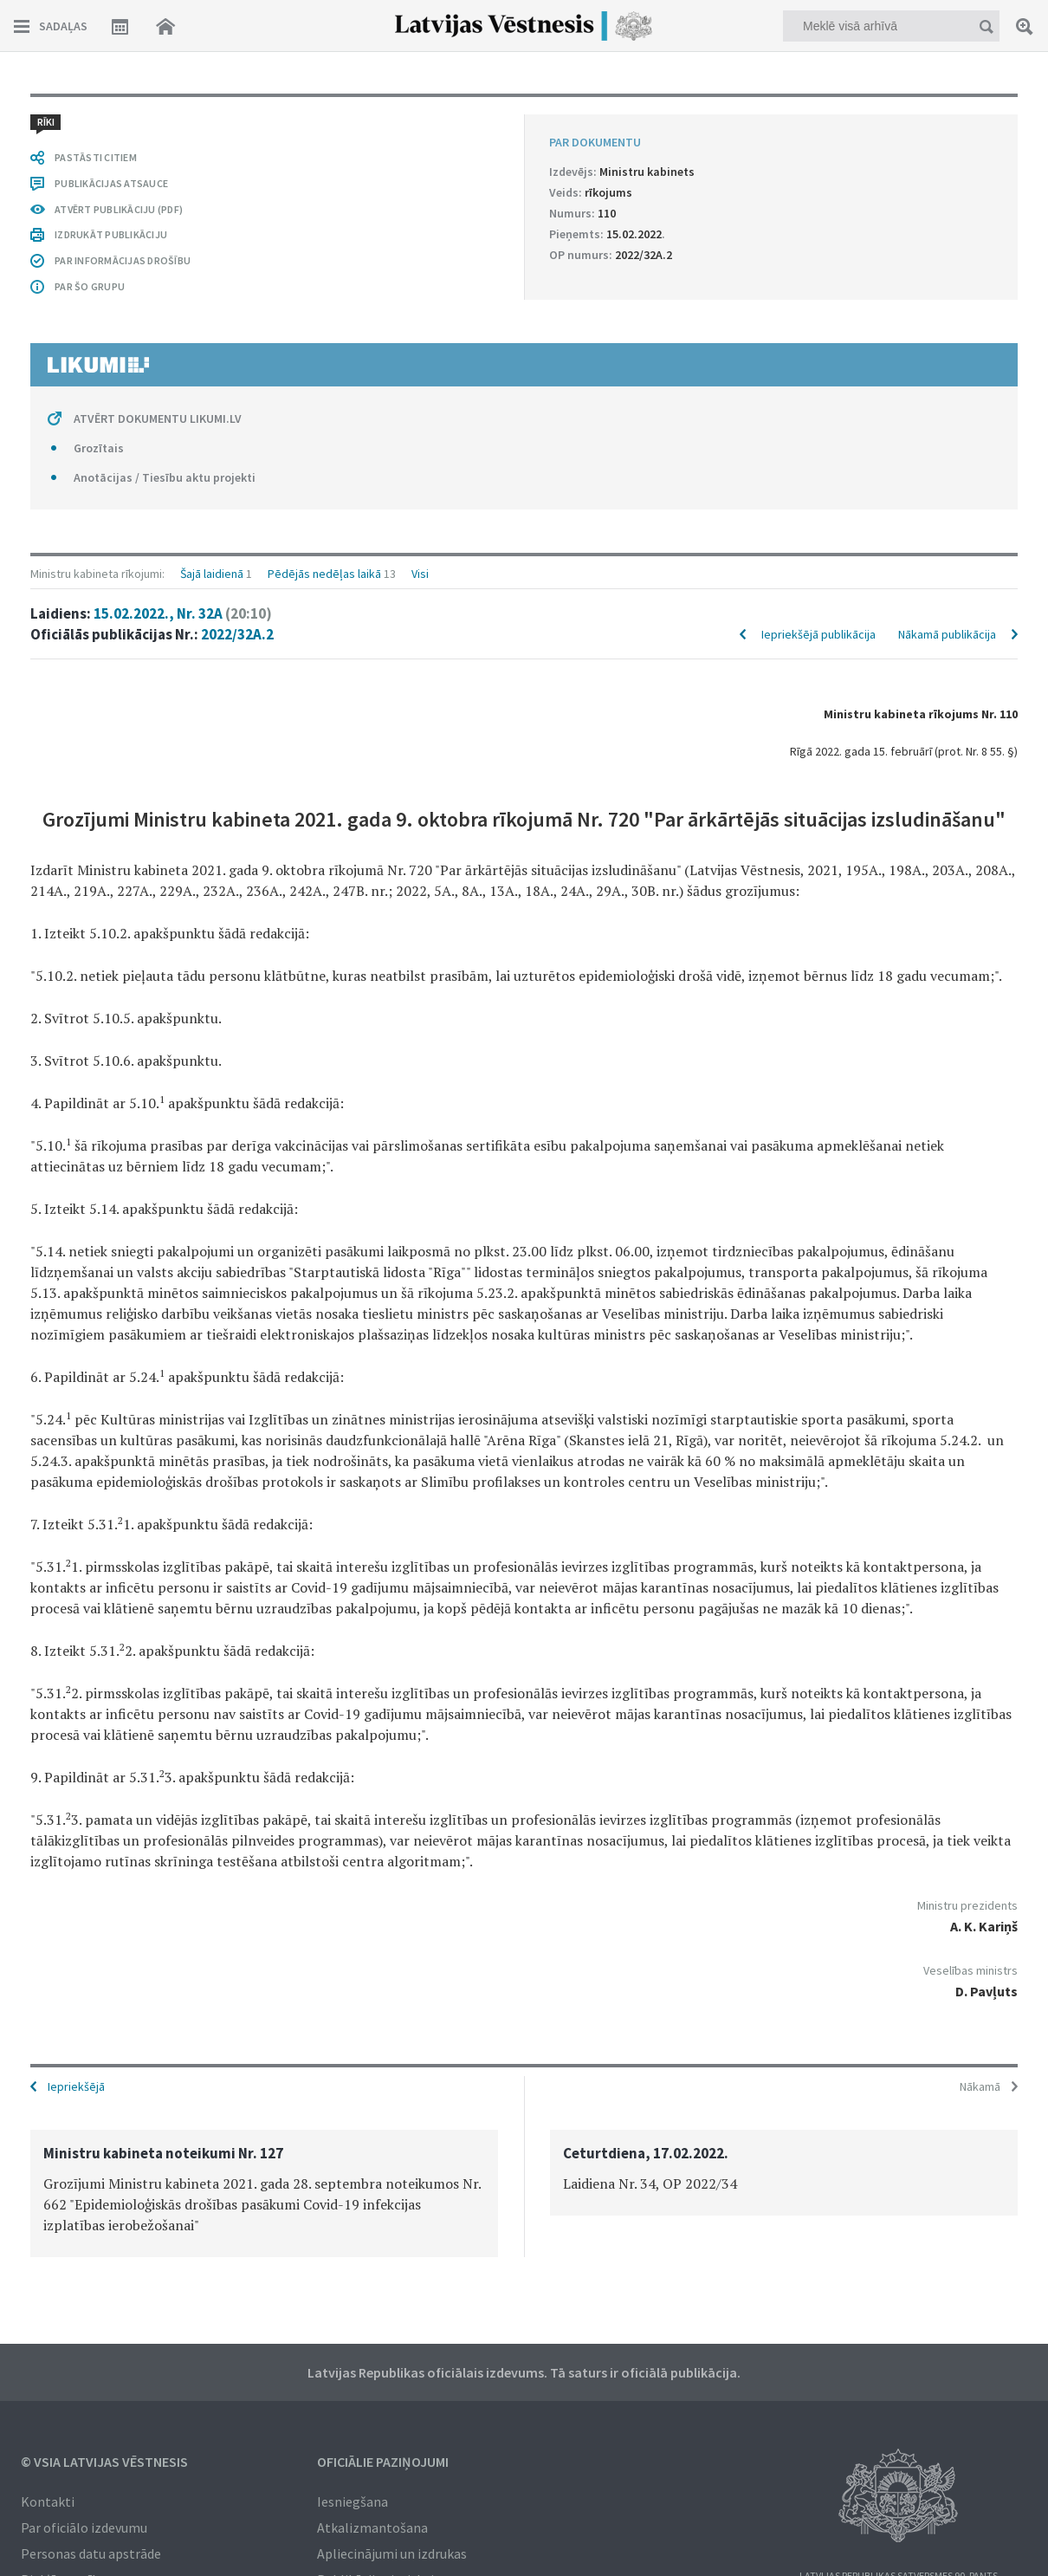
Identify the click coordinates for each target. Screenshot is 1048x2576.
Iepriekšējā (76, 2086)
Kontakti (47, 2501)
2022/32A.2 (237, 634)
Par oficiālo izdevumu (84, 2527)
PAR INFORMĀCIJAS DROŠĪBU (123, 260)
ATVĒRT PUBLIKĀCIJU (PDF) (119, 209)
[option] (264, 2193)
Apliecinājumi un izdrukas (392, 2553)
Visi (420, 573)
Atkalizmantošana (372, 2527)
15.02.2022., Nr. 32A (183, 613)
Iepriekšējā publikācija (818, 634)
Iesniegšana (352, 2501)
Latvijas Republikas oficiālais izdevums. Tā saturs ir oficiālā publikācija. (524, 2372)
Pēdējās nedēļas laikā (324, 573)
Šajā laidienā (211, 573)
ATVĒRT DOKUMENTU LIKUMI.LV (158, 418)
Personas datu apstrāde (91, 2553)
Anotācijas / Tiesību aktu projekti (165, 477)
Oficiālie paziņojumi (383, 2461)
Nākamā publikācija (947, 634)
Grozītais (99, 448)
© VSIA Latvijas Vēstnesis (104, 2461)
